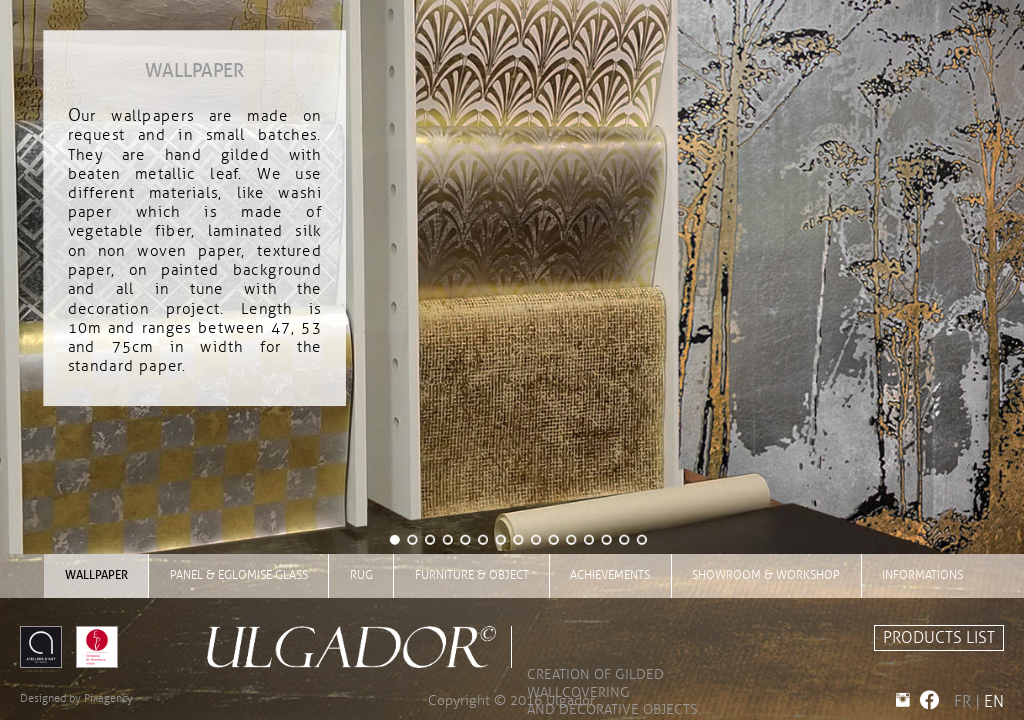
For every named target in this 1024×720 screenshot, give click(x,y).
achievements (610, 575)
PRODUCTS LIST (939, 638)
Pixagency (108, 698)
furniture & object (472, 575)
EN (994, 702)
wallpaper (96, 575)
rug (361, 575)
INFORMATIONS (922, 575)
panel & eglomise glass (239, 575)
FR (962, 702)
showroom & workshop (766, 575)
